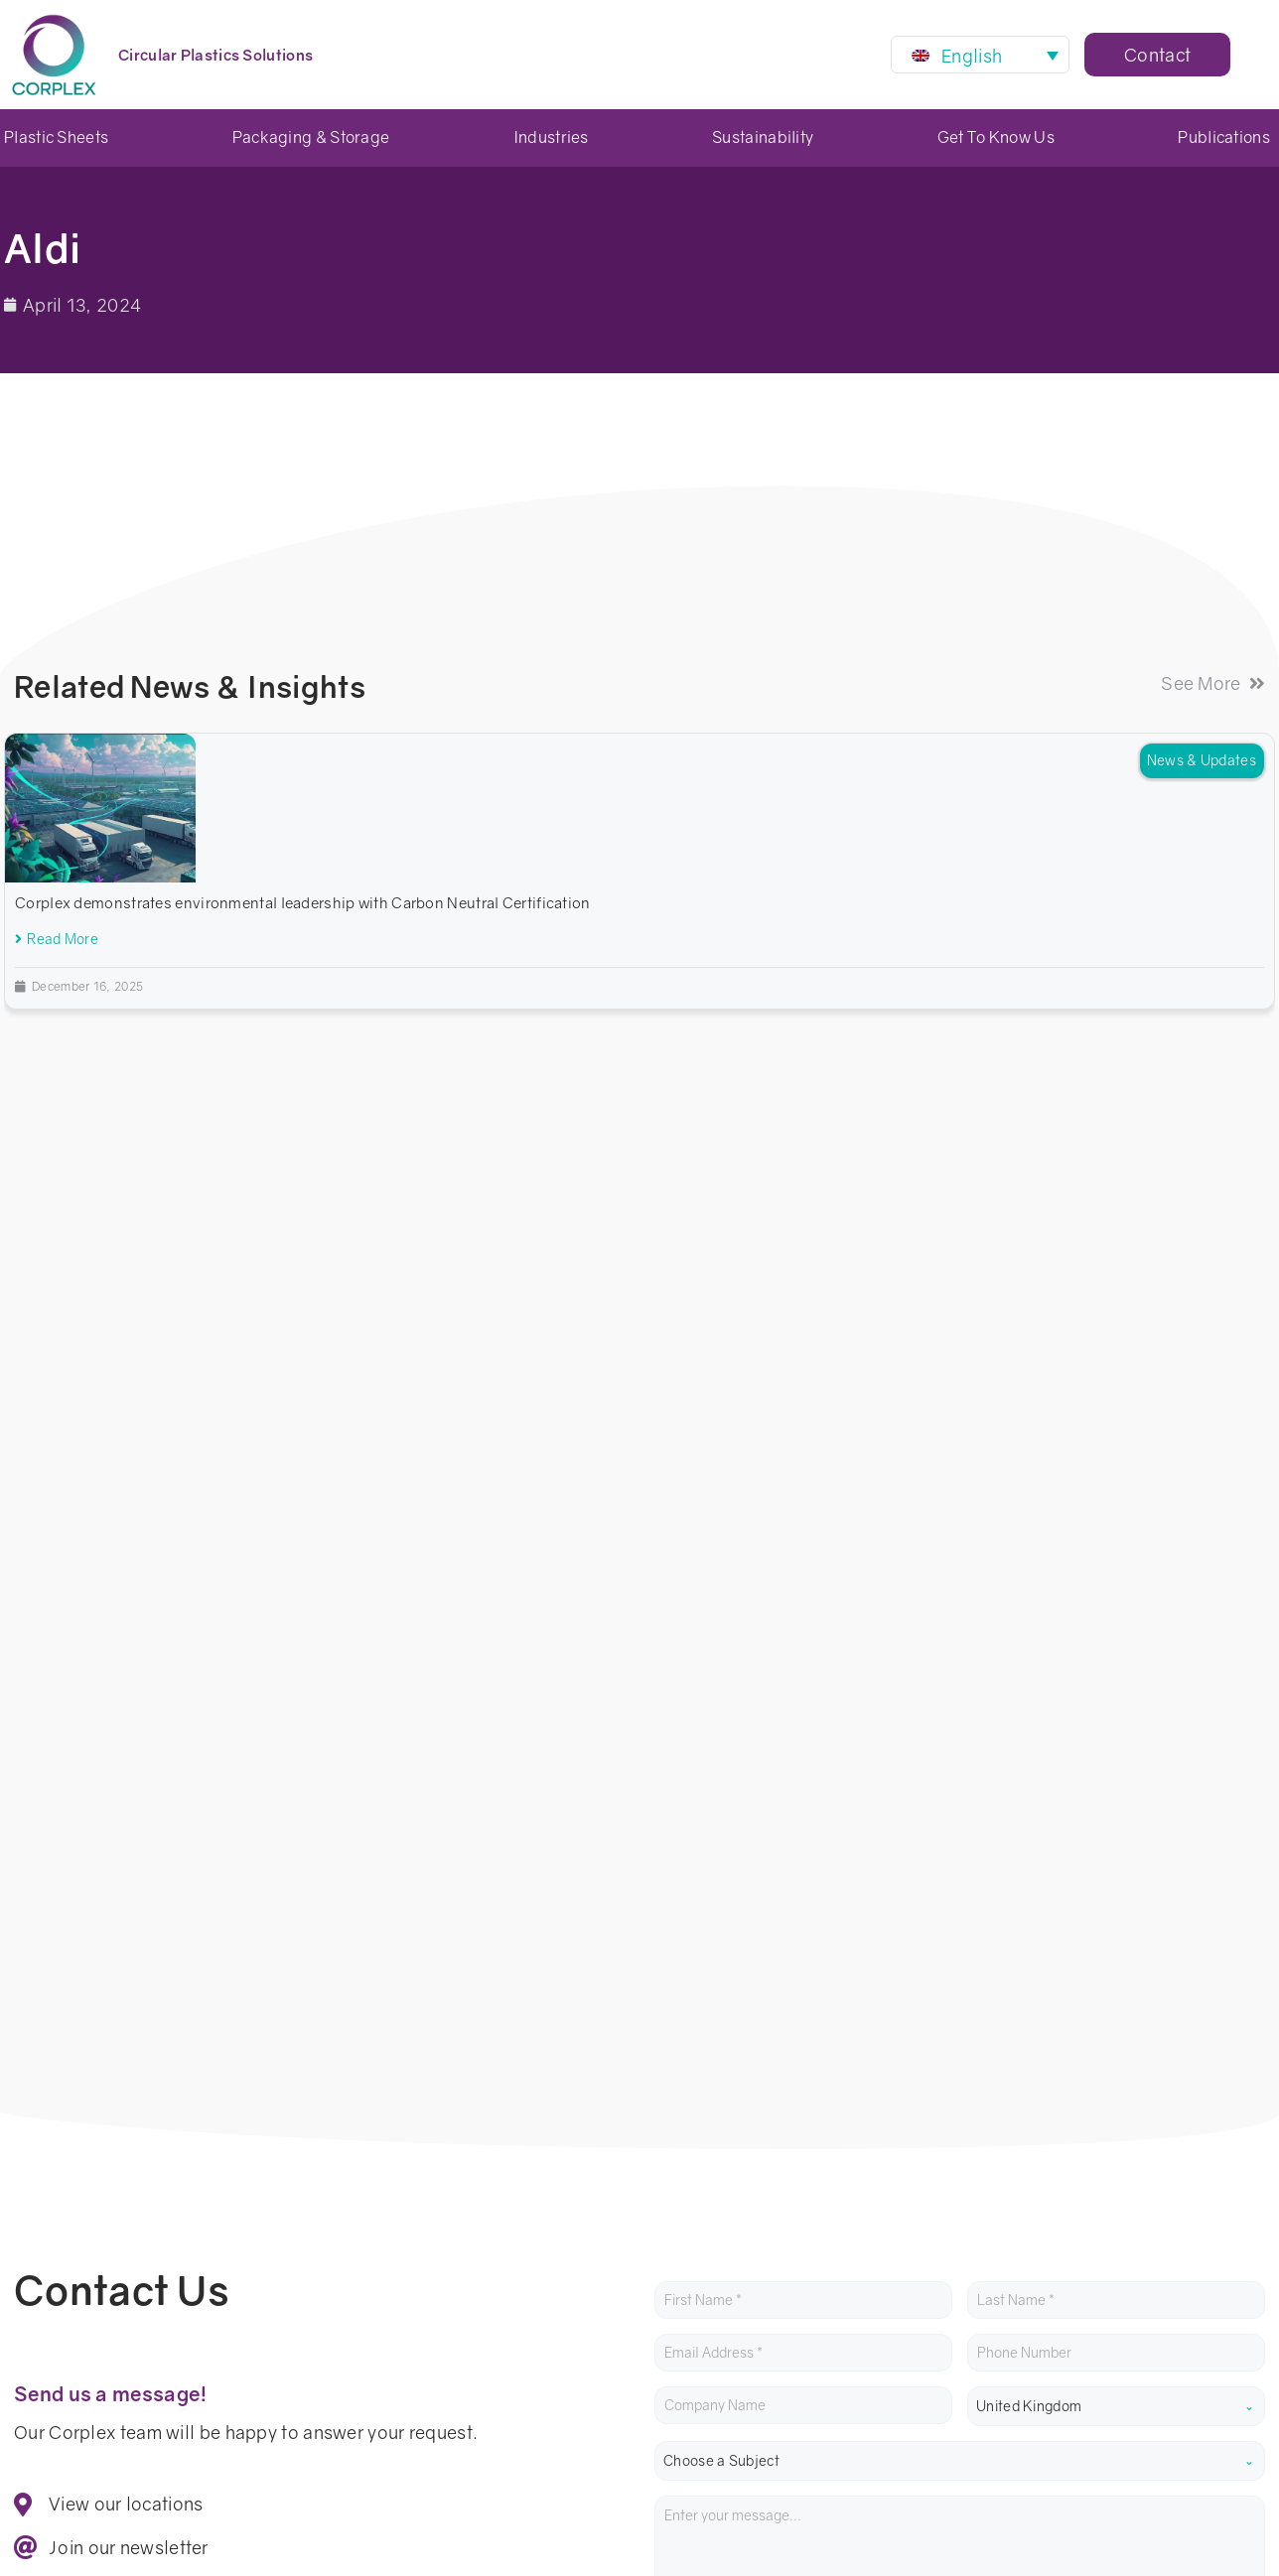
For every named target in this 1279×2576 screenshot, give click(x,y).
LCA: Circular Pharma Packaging (1148, 2240)
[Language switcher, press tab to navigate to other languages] (980, 54)
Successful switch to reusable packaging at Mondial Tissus (1139, 2178)
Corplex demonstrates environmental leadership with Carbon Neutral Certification (303, 902)
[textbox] (959, 1409)
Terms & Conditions (330, 2350)
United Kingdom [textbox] (1028, 1354)
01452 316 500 (76, 2209)
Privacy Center (177, 2350)
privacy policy (733, 1651)
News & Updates (1201, 759)
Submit (704, 1710)
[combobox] (1116, 1355)
